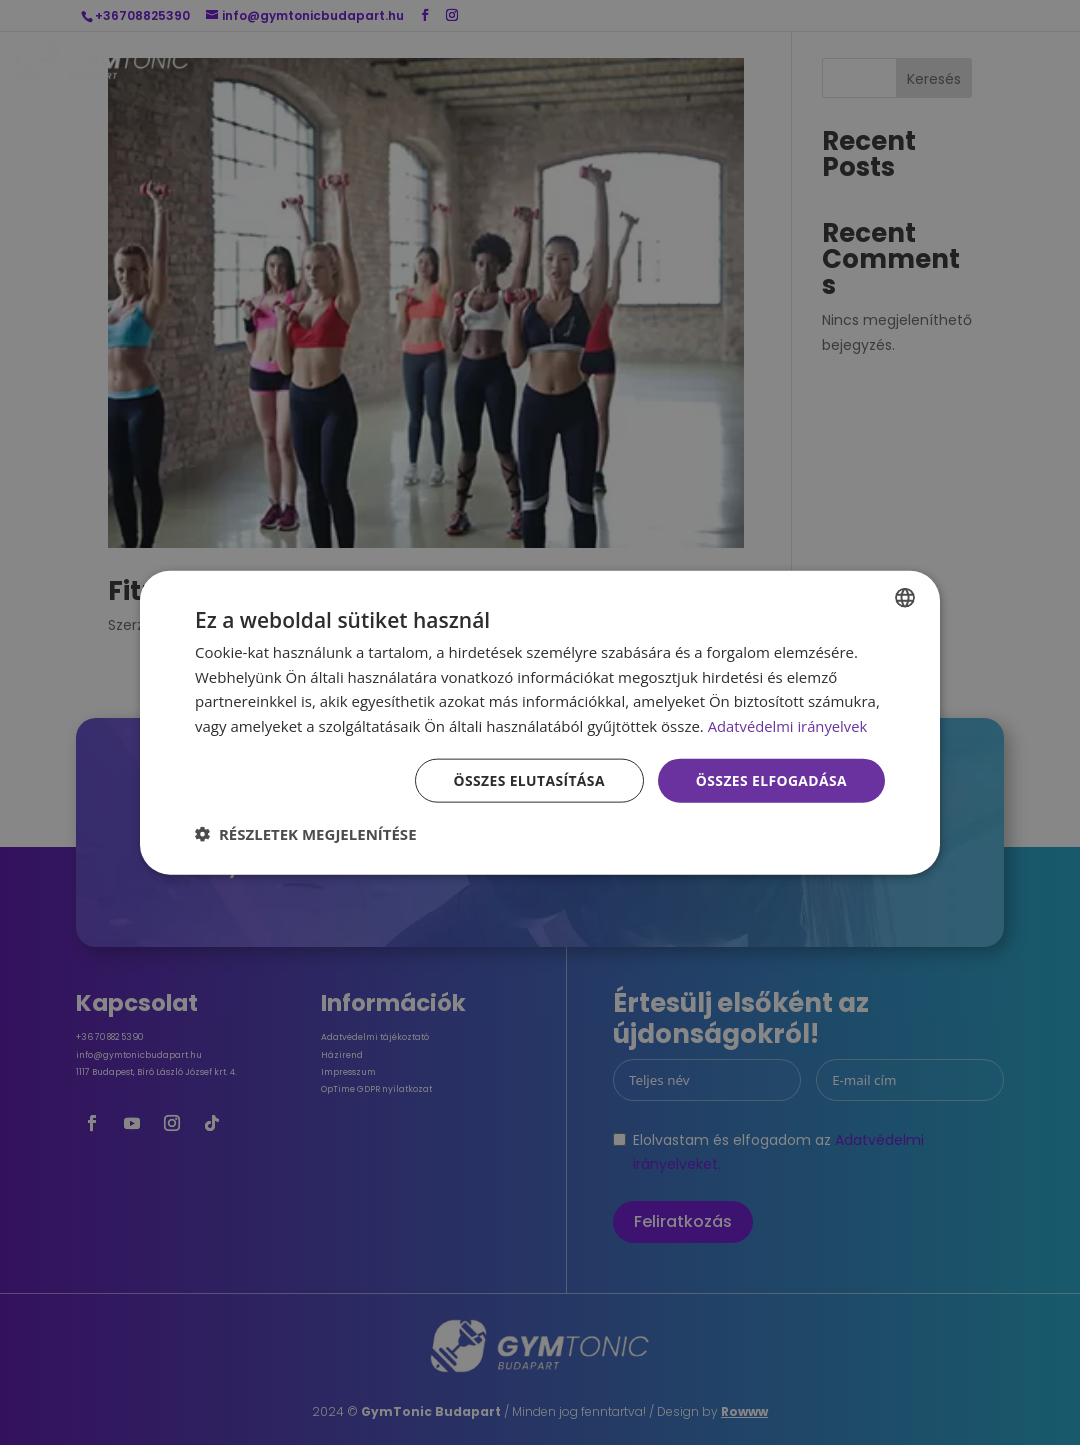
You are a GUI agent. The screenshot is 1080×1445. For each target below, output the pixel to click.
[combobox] (905, 597)
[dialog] (540, 722)
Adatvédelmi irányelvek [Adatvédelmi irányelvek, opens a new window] (789, 726)
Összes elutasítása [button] (527, 779)
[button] (306, 834)
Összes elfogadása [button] (771, 779)
